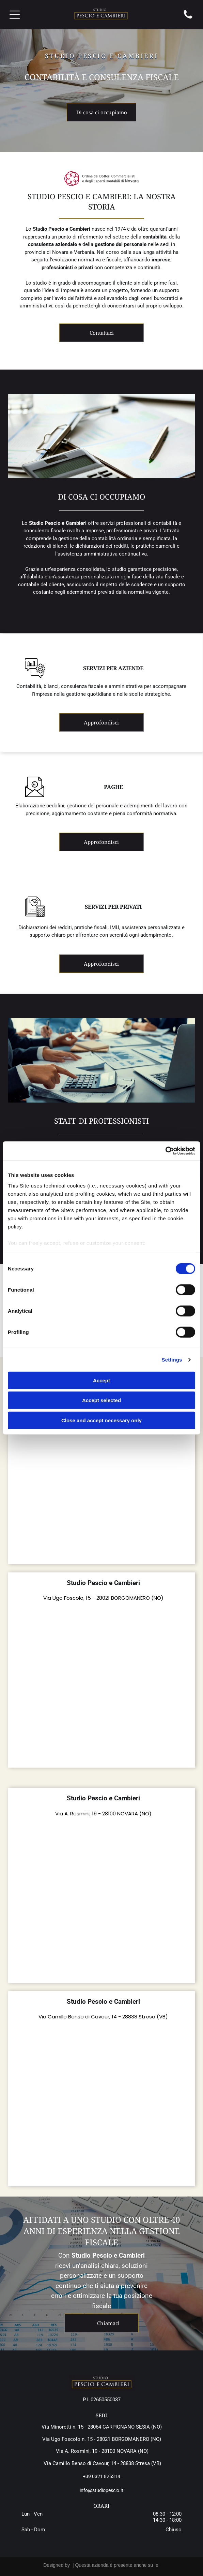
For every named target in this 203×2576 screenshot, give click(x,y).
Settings (172, 1360)
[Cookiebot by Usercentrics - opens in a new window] (165, 1151)
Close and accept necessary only (101, 1420)
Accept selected (101, 1400)
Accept (101, 1380)
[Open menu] (15, 15)
